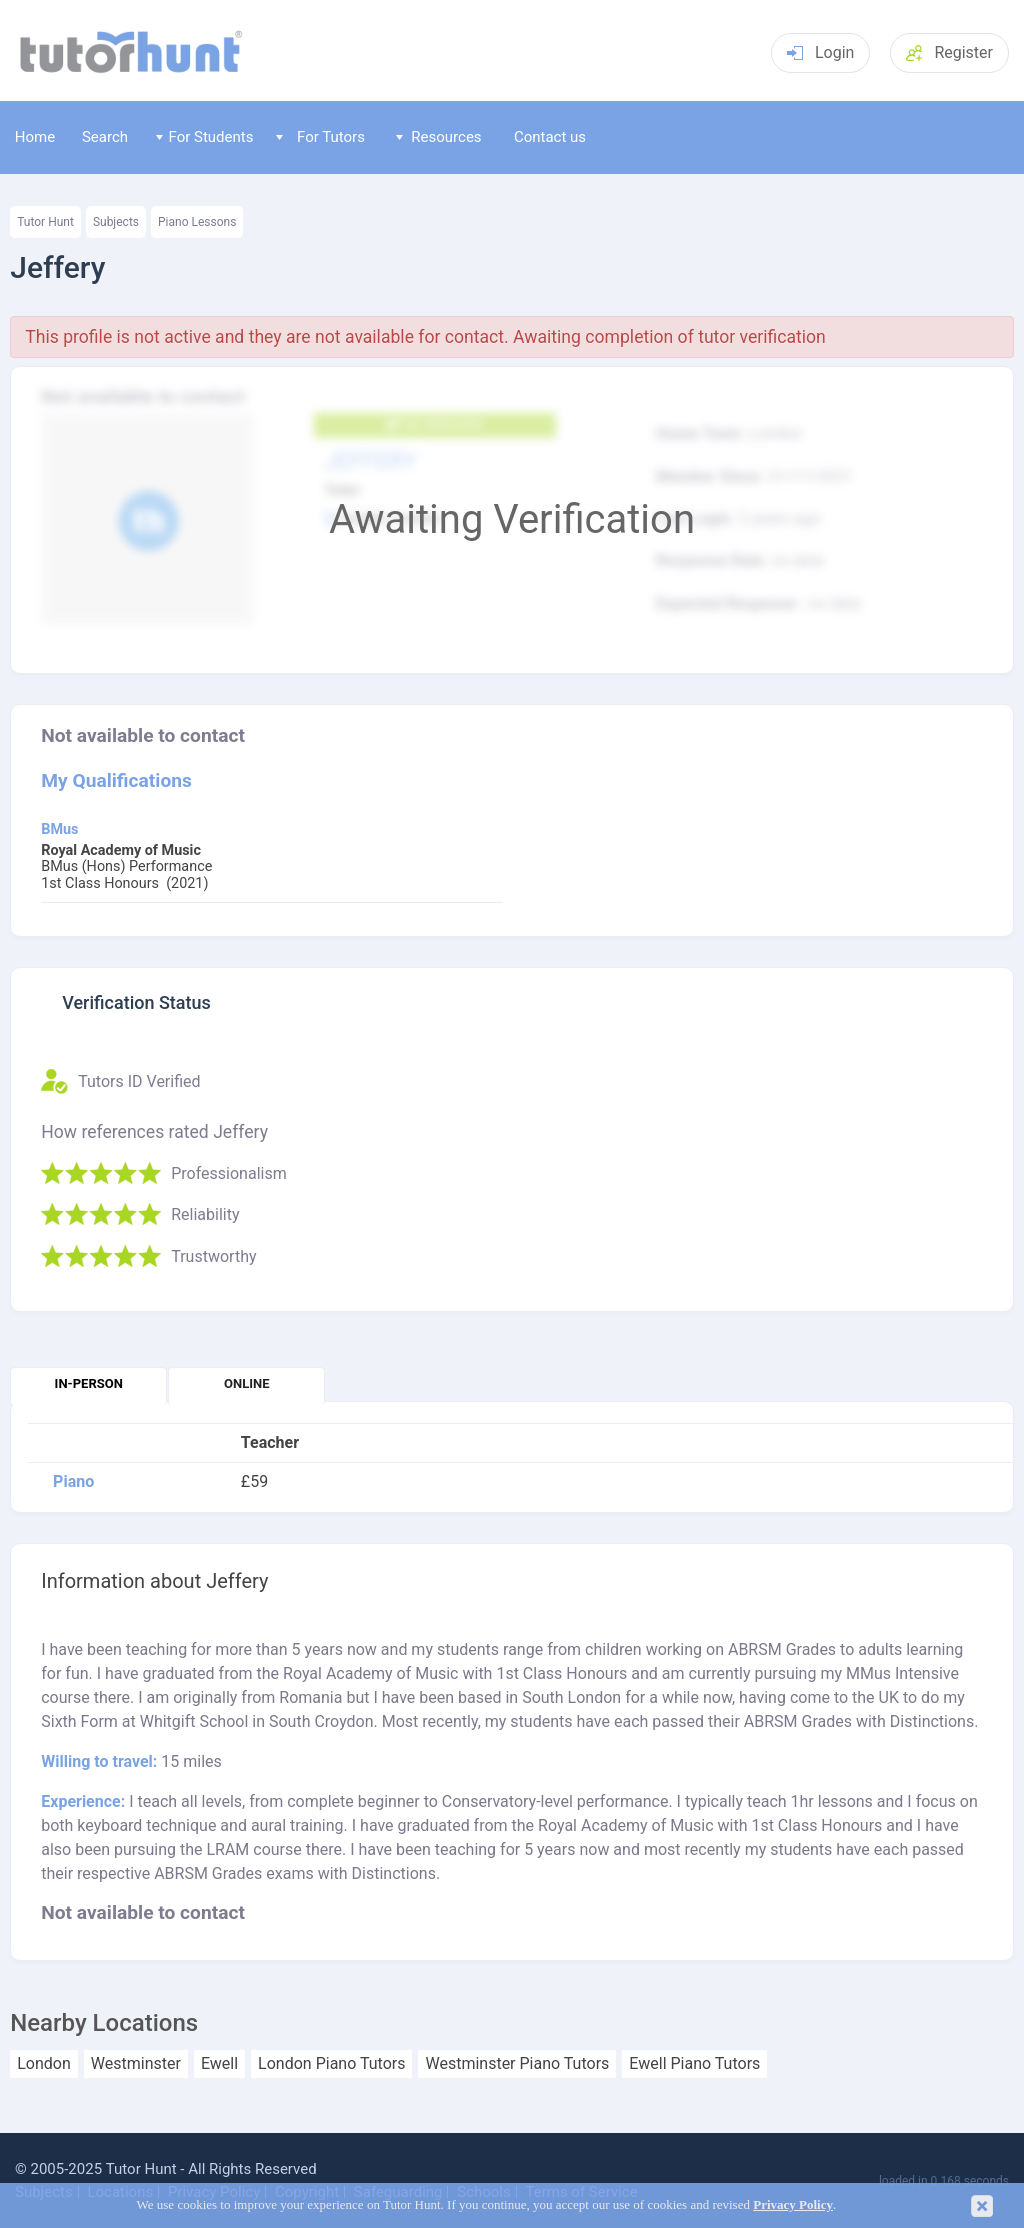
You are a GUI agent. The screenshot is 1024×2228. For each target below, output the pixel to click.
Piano (73, 1482)
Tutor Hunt (45, 222)
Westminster (136, 2064)
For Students (204, 137)
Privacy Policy (793, 2205)
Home (35, 137)
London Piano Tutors (331, 2064)
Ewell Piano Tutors (694, 2064)
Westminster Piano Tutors (517, 2064)
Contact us (550, 137)
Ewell (219, 2064)
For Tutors (320, 137)
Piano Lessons (197, 222)
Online (246, 1383)
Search (105, 137)
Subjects (116, 222)
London (44, 2064)
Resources (439, 137)
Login (820, 52)
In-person (89, 1383)
